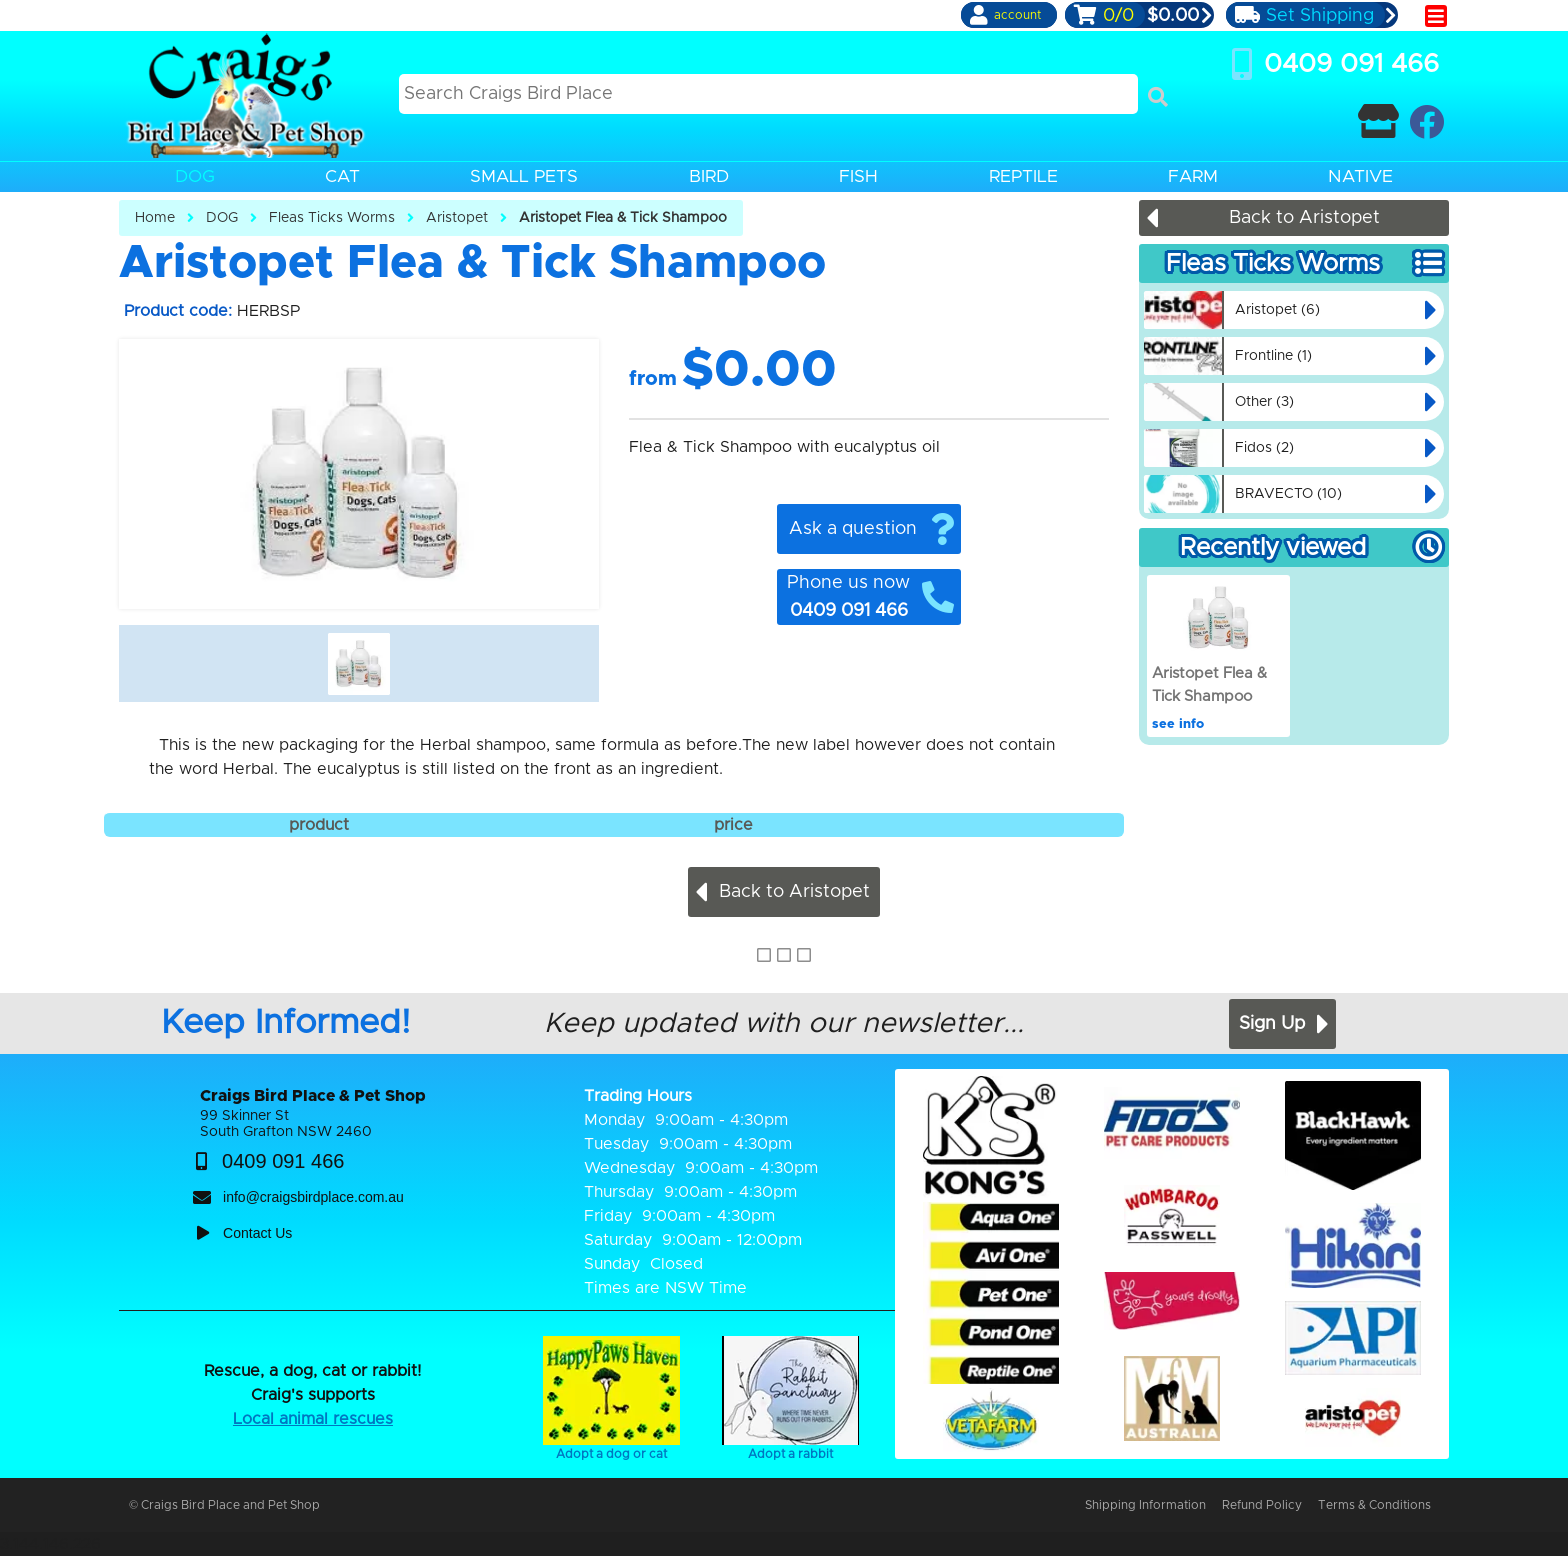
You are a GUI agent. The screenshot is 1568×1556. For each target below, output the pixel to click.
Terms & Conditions (1374, 1505)
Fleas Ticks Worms (332, 218)
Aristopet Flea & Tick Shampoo (623, 218)
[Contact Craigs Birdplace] (1378, 121)
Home (155, 218)
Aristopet (457, 218)
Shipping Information (1145, 1505)
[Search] (1158, 97)
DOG (222, 218)
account (1017, 15)
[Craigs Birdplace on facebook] (1426, 121)
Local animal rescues (313, 1419)
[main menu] (1436, 16)
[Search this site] (768, 94)
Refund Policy (1262, 1505)
